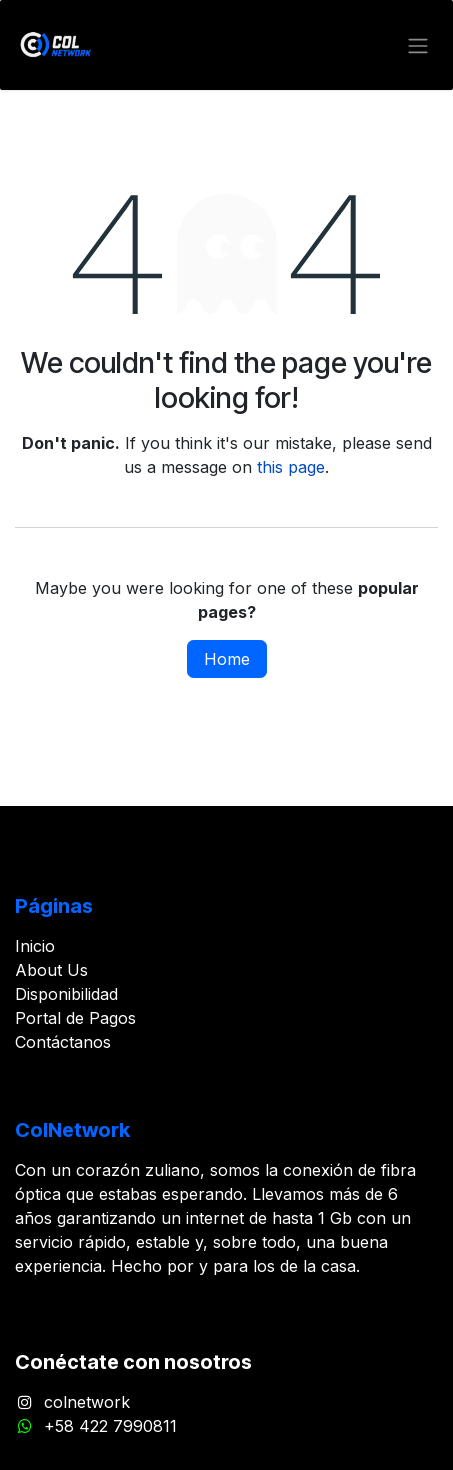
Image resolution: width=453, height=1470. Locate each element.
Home (227, 659)
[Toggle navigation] (418, 45)
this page (291, 467)
